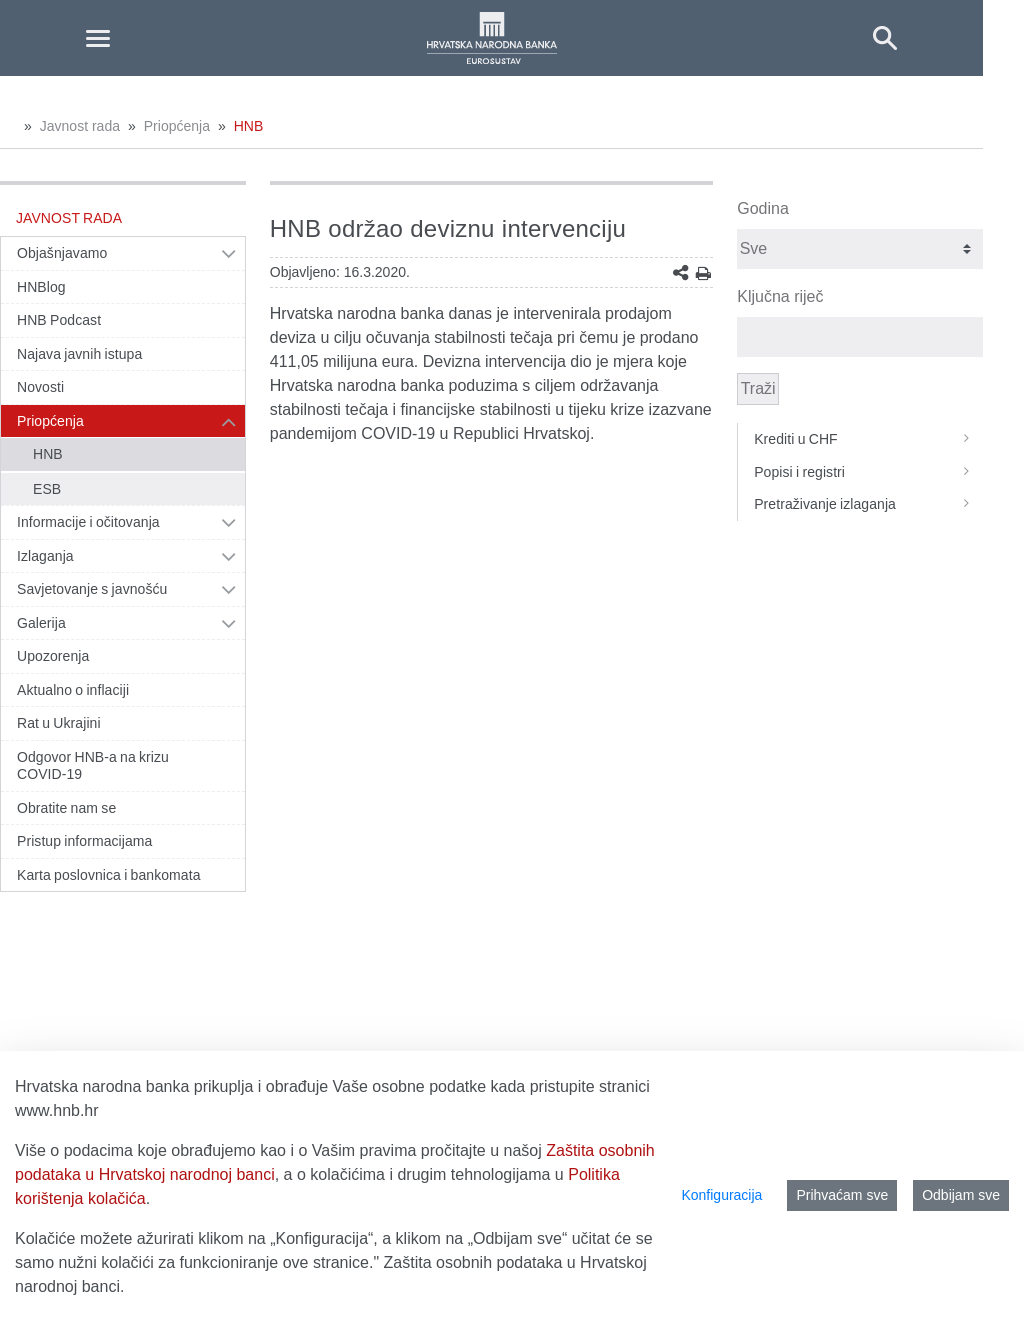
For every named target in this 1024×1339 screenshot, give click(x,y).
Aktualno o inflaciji (73, 690)
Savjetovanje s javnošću (92, 589)
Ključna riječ (780, 296)
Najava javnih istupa (79, 354)
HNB (249, 126)
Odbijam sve (961, 1195)
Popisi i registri (868, 472)
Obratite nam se (66, 808)
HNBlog (41, 287)
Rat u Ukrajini (59, 723)
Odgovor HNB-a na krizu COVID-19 (93, 766)
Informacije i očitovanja (88, 522)
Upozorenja (53, 656)
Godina (763, 208)
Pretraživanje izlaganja (868, 504)
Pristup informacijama (84, 841)
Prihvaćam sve (842, 1195)
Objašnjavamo (62, 253)
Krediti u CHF (868, 439)
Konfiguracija (721, 1195)
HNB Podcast (59, 320)
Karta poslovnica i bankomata (109, 875)
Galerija (41, 623)
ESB (47, 489)
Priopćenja (177, 126)
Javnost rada (80, 126)
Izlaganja (45, 556)
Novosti (40, 387)
